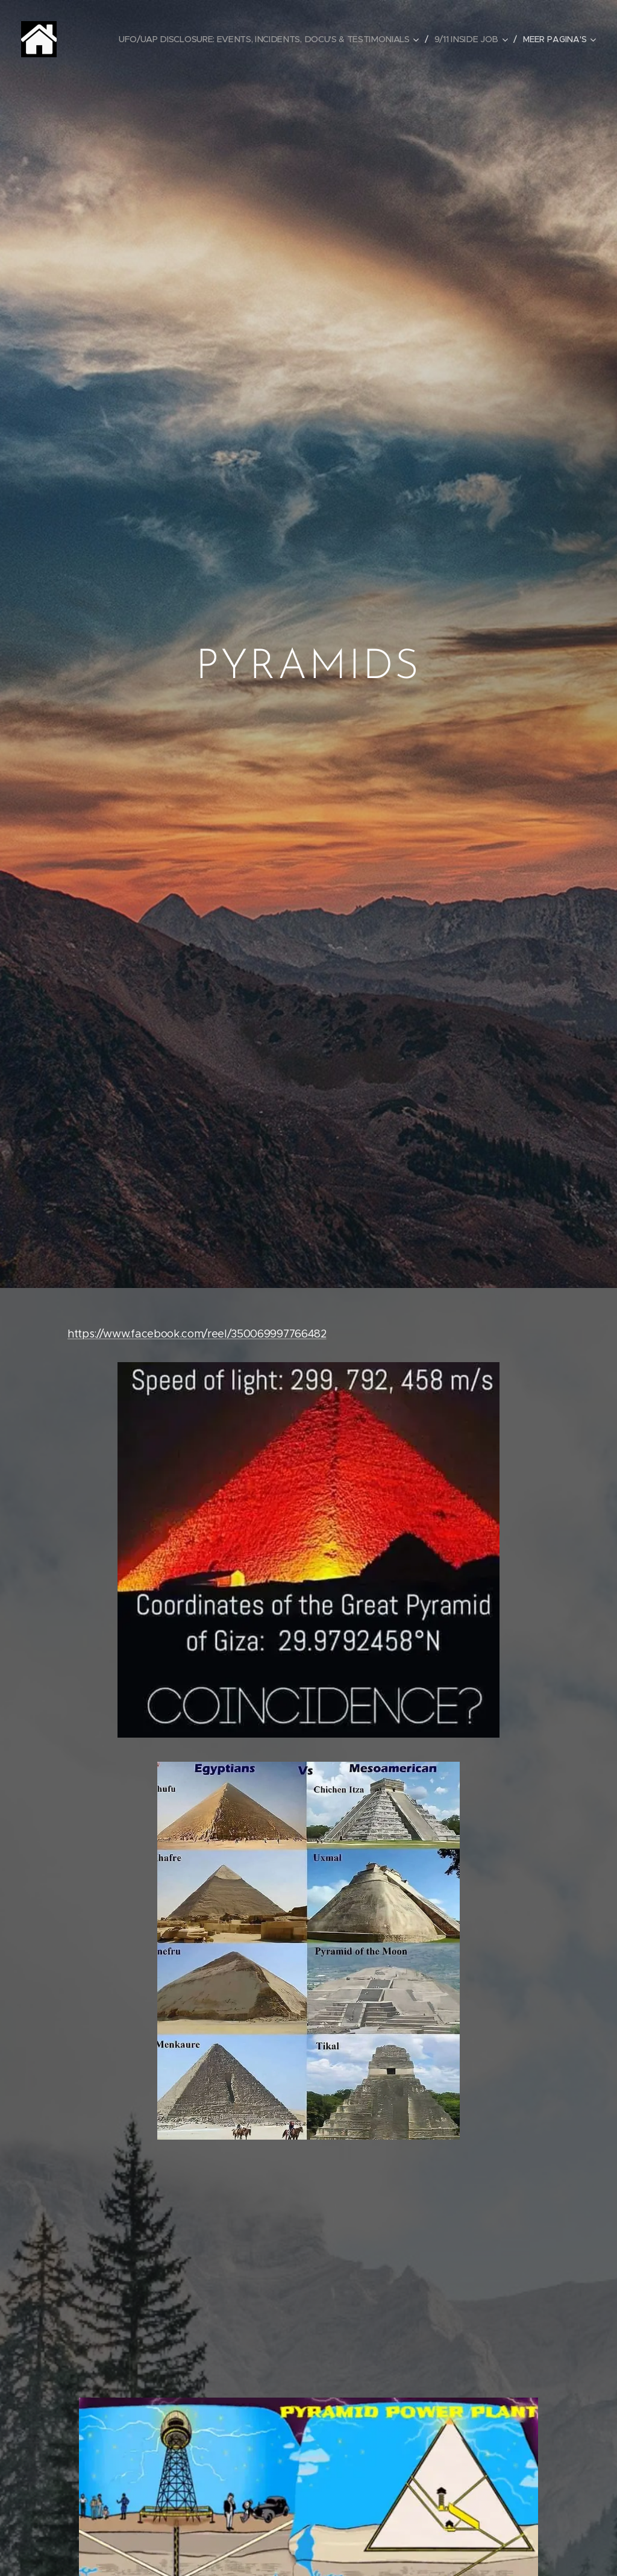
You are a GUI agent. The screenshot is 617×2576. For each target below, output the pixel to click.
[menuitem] (273, 39)
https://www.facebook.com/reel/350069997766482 (197, 1333)
